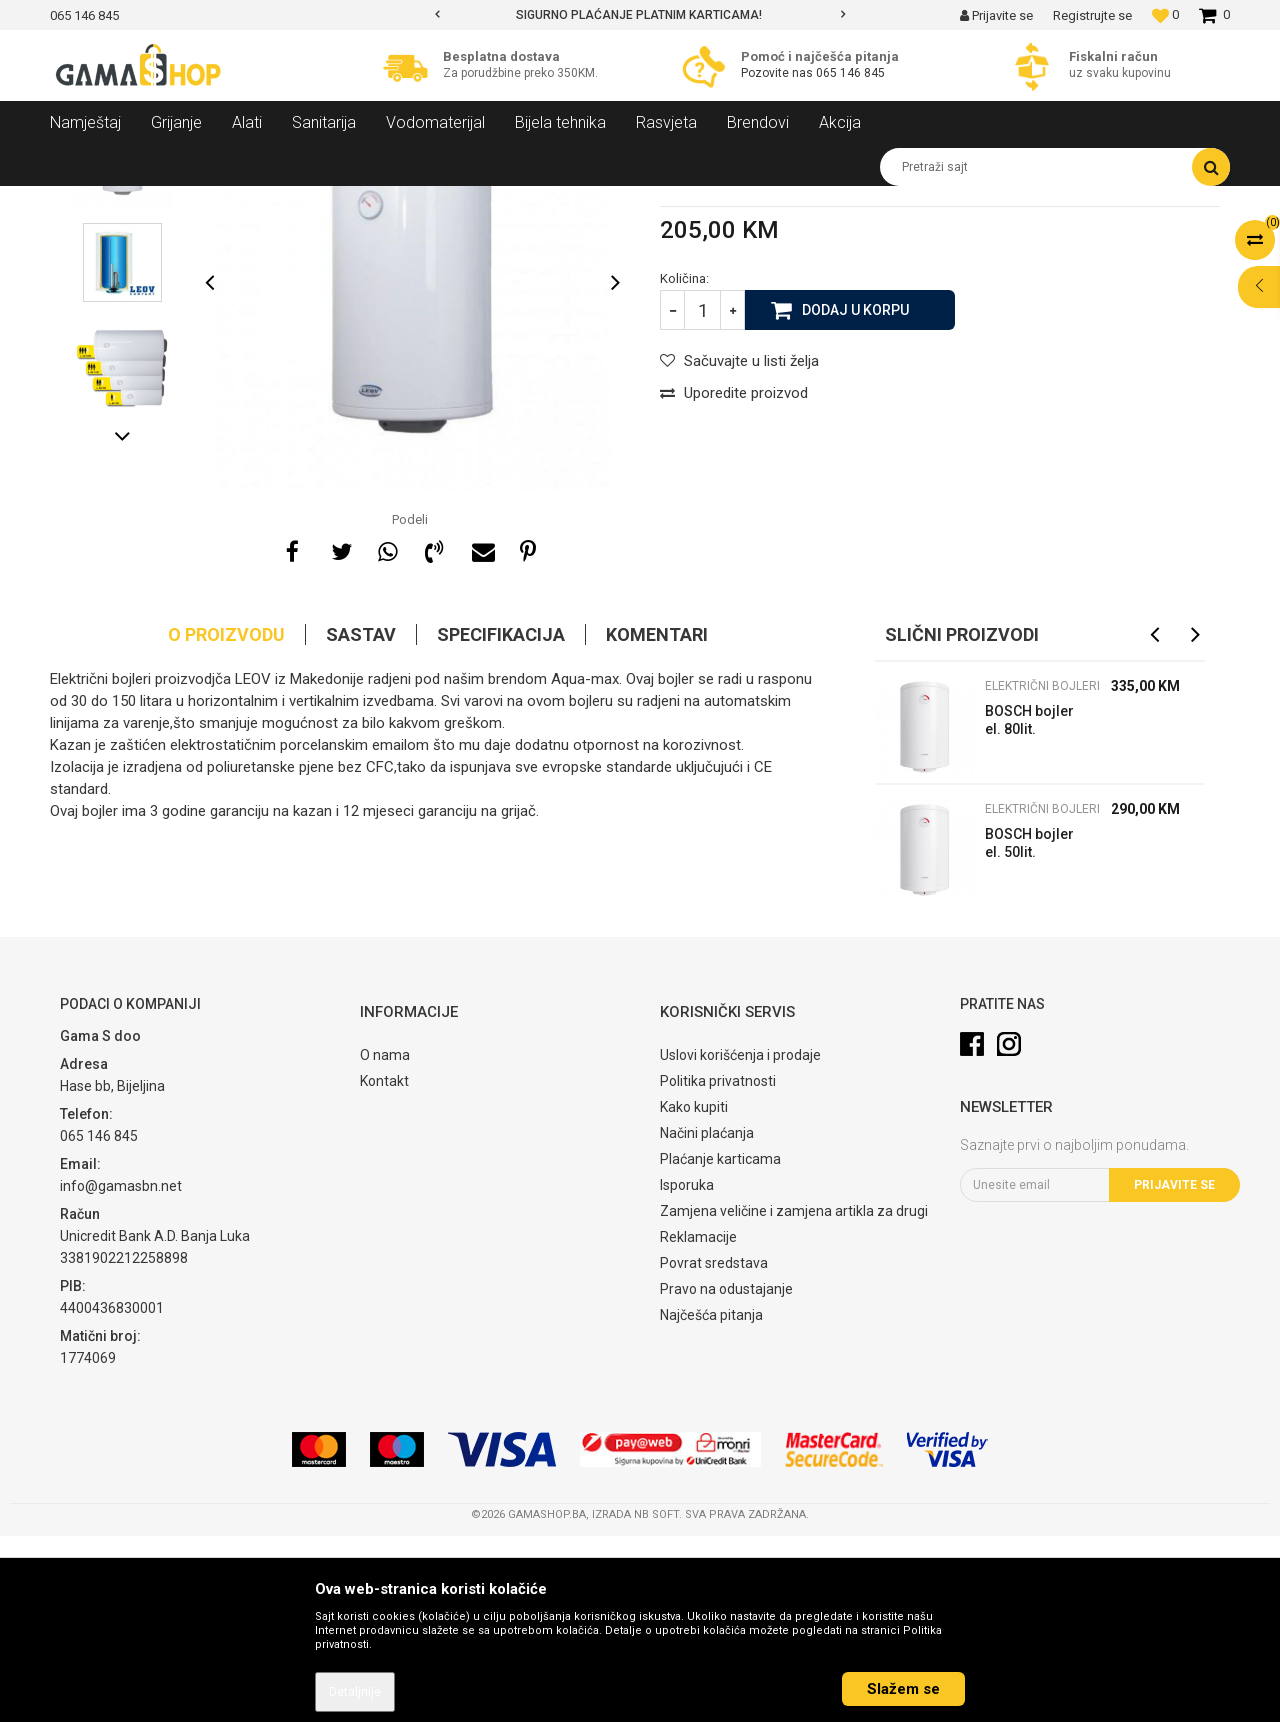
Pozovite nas (778, 73)
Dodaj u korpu (855, 495)
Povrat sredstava (714, 1449)
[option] (640, 15)
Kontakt (384, 1267)
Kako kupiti (694, 1293)
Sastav (361, 820)
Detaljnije (355, 1692)
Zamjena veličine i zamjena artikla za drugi (794, 1397)
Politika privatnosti (718, 1267)
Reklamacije (698, 1423)
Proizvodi (158, 201)
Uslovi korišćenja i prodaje (740, 1241)
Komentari (657, 820)
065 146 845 (850, 73)
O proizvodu (226, 820)
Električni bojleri (364, 201)
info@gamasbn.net (121, 1372)
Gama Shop (81, 201)
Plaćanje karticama (720, 1345)
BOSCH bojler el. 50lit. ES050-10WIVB (1029, 1031)
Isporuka (687, 1371)
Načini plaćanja (707, 1319)
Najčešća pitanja (711, 1501)
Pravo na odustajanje (726, 1475)
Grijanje (225, 201)
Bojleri (283, 201)
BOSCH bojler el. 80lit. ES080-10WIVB (1029, 908)
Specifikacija (501, 820)
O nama (385, 1241)
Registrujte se (1092, 15)
